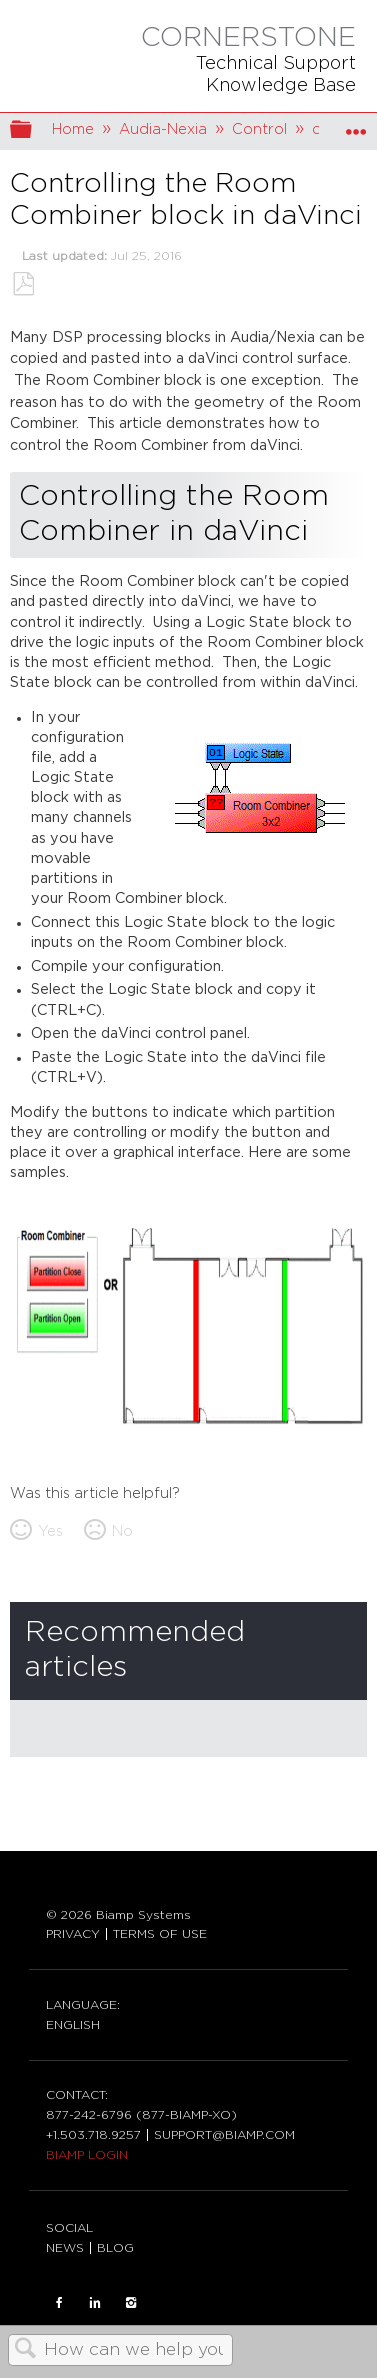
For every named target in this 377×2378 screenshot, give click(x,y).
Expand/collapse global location (356, 125)
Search (26, 2350)
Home (73, 129)
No (122, 1531)
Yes (50, 1531)
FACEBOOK (59, 2303)
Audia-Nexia (163, 129)
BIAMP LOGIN (87, 2155)
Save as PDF (23, 284)
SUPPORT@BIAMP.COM (224, 2135)
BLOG (115, 2248)
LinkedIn (95, 2303)
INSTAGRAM (131, 2303)
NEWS (65, 2248)
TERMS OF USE (160, 1934)
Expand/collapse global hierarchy (34, 131)
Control (259, 129)
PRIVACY (73, 1934)
